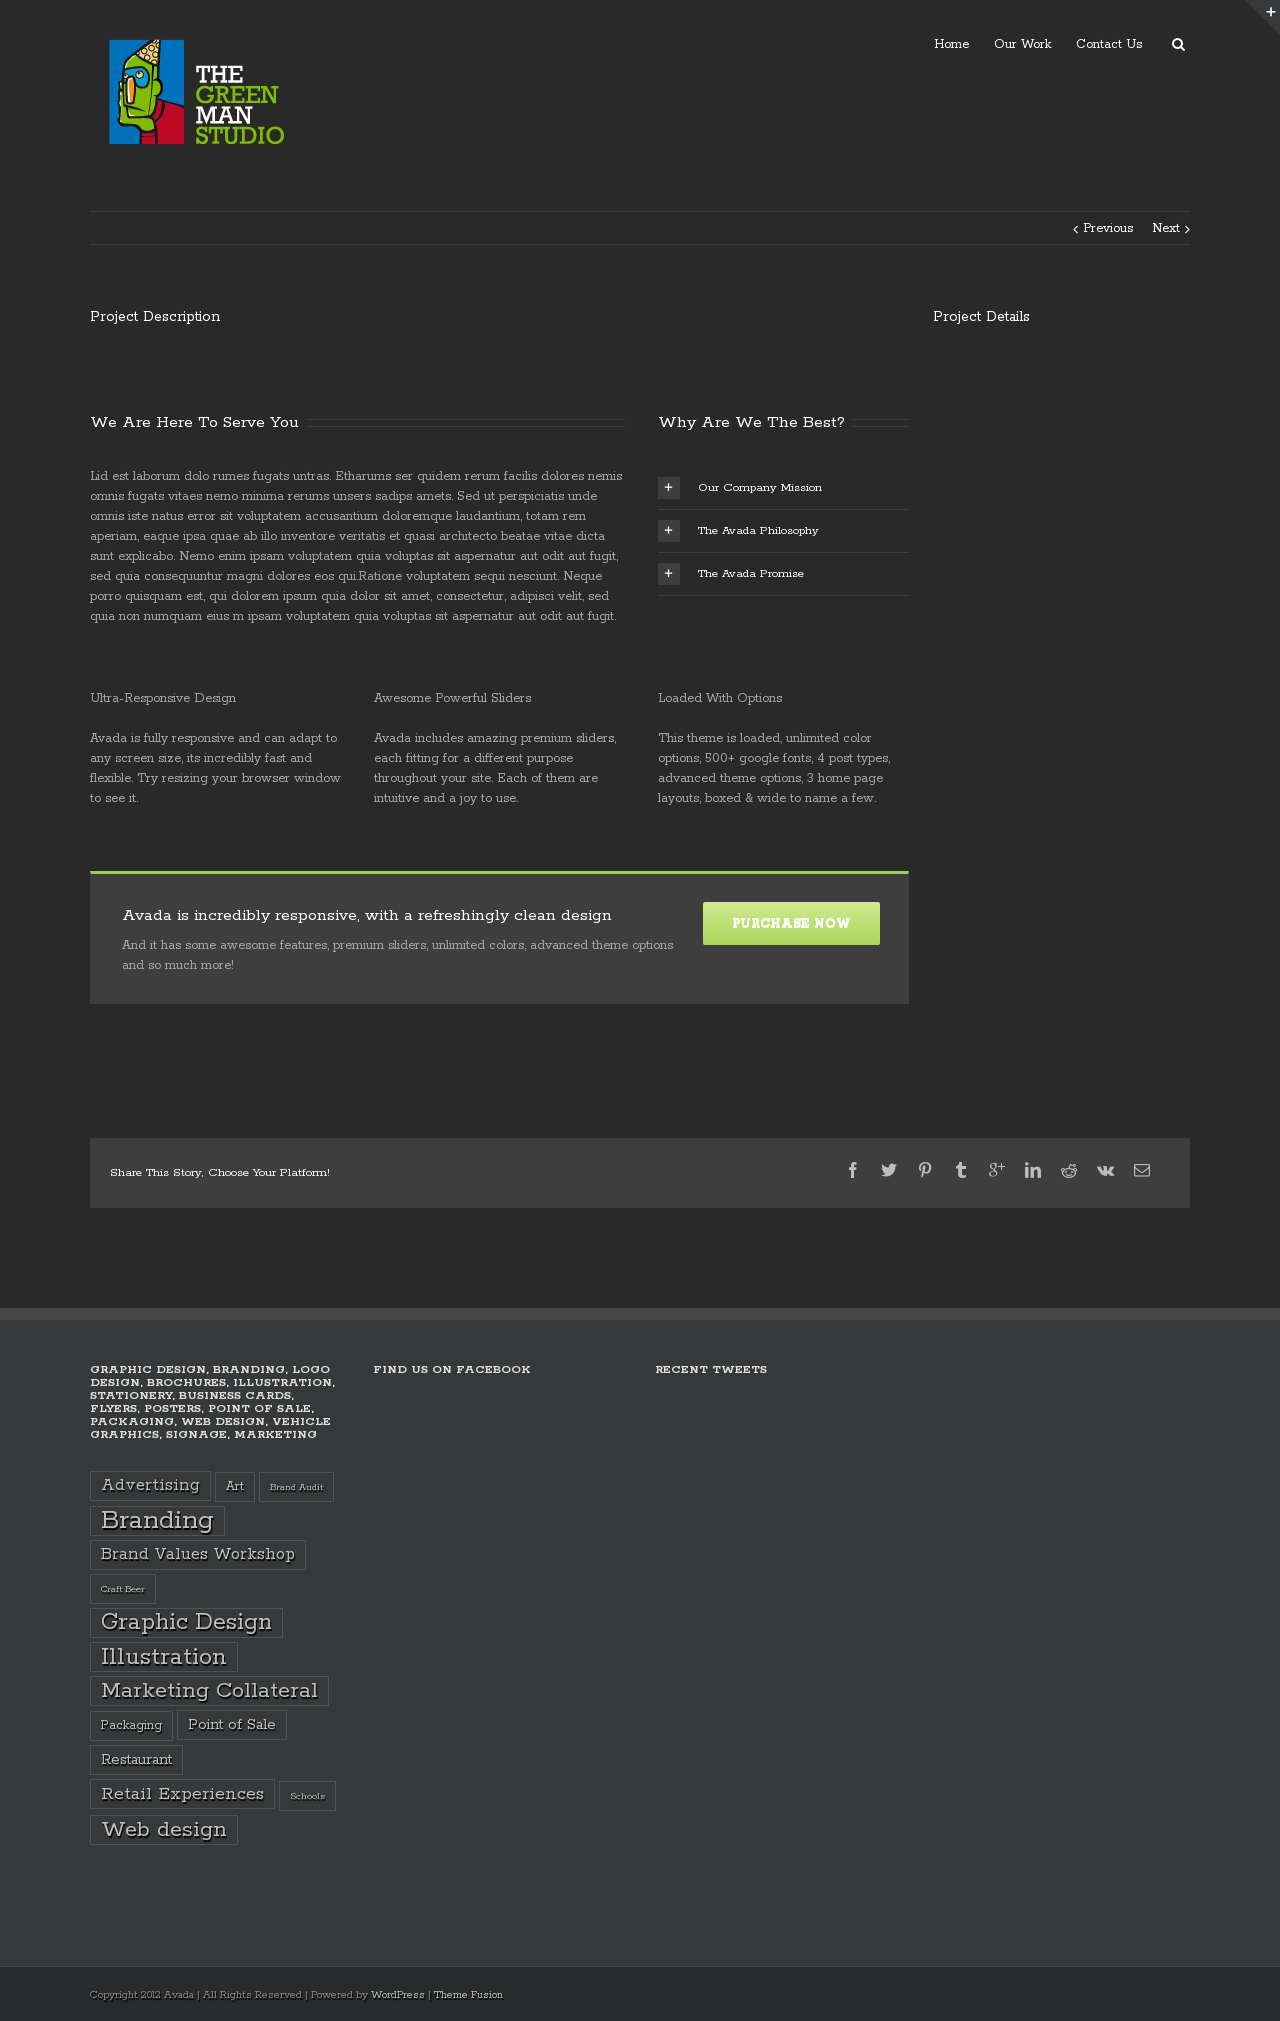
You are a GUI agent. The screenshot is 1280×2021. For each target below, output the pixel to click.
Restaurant (136, 1760)
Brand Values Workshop (198, 1554)
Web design (164, 1830)
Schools (307, 1796)
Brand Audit (296, 1487)
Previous (1108, 228)
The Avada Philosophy (738, 531)
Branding (157, 1521)
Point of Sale (232, 1725)
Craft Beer (123, 1589)
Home (951, 44)
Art (235, 1486)
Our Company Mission (740, 488)
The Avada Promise (731, 574)
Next (1166, 228)
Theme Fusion (468, 1995)
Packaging (131, 1725)
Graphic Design (186, 1622)
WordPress (398, 1995)
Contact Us (1109, 44)
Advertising (150, 1485)
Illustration (164, 1657)
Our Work (1022, 44)
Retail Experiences (182, 1794)
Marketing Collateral (209, 1691)
